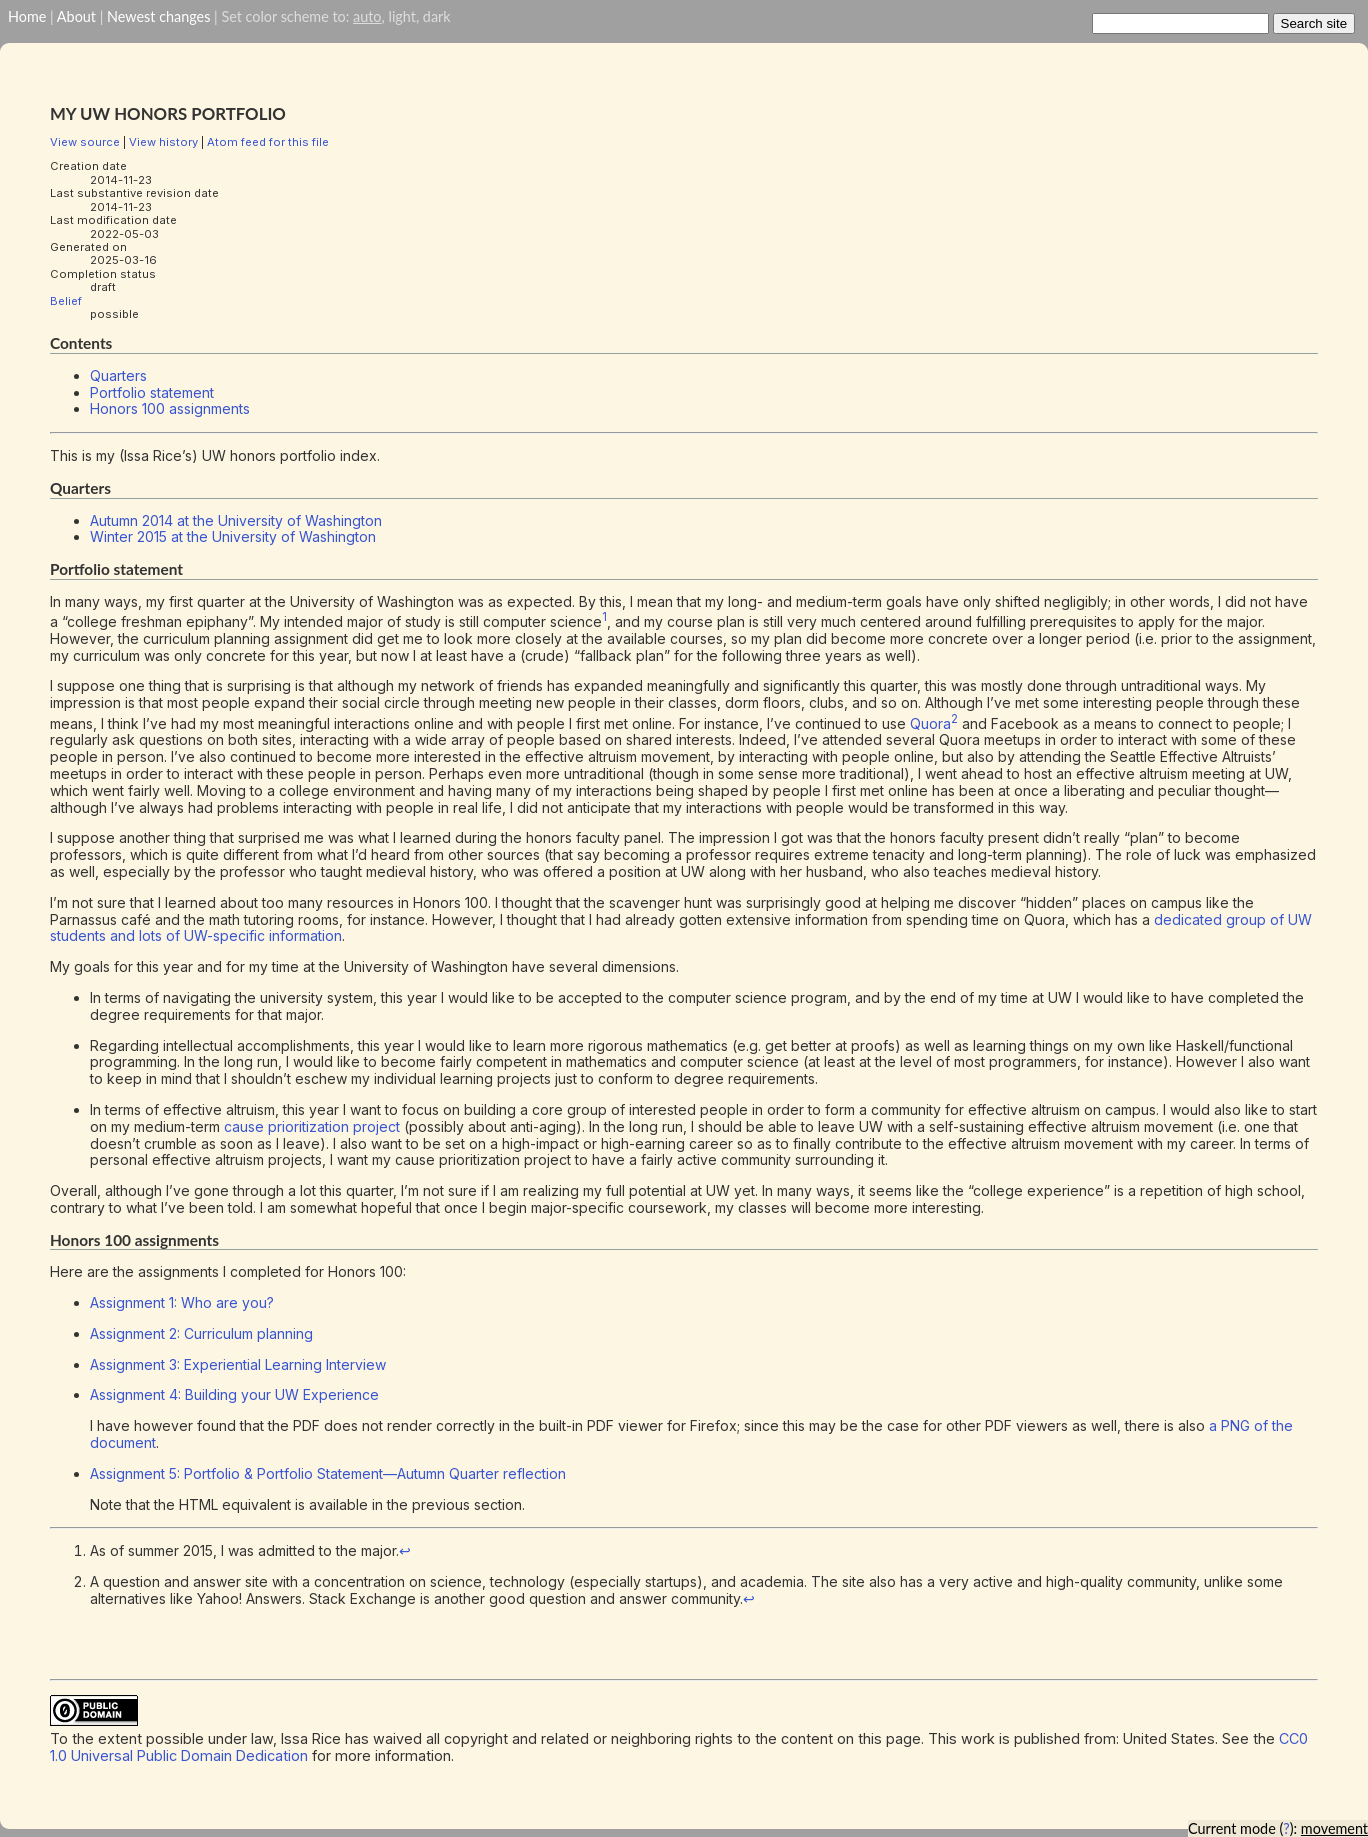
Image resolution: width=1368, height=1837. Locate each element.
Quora (930, 723)
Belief (66, 301)
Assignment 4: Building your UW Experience (234, 1394)
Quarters (118, 375)
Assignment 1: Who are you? (182, 1302)
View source (85, 142)
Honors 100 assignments (170, 408)
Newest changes (158, 16)
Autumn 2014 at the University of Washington (236, 520)
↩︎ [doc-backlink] (405, 1550)
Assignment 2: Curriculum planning (201, 1333)
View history (163, 142)
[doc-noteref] (604, 621)
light (401, 16)
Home (27, 16)
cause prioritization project (312, 1126)
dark (437, 16)
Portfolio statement (152, 392)
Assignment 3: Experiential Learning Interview (238, 1364)
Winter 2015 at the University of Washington (233, 536)
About (76, 16)
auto (367, 16)
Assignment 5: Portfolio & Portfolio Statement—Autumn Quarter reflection (328, 1473)
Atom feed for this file (268, 142)
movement (1334, 1828)
